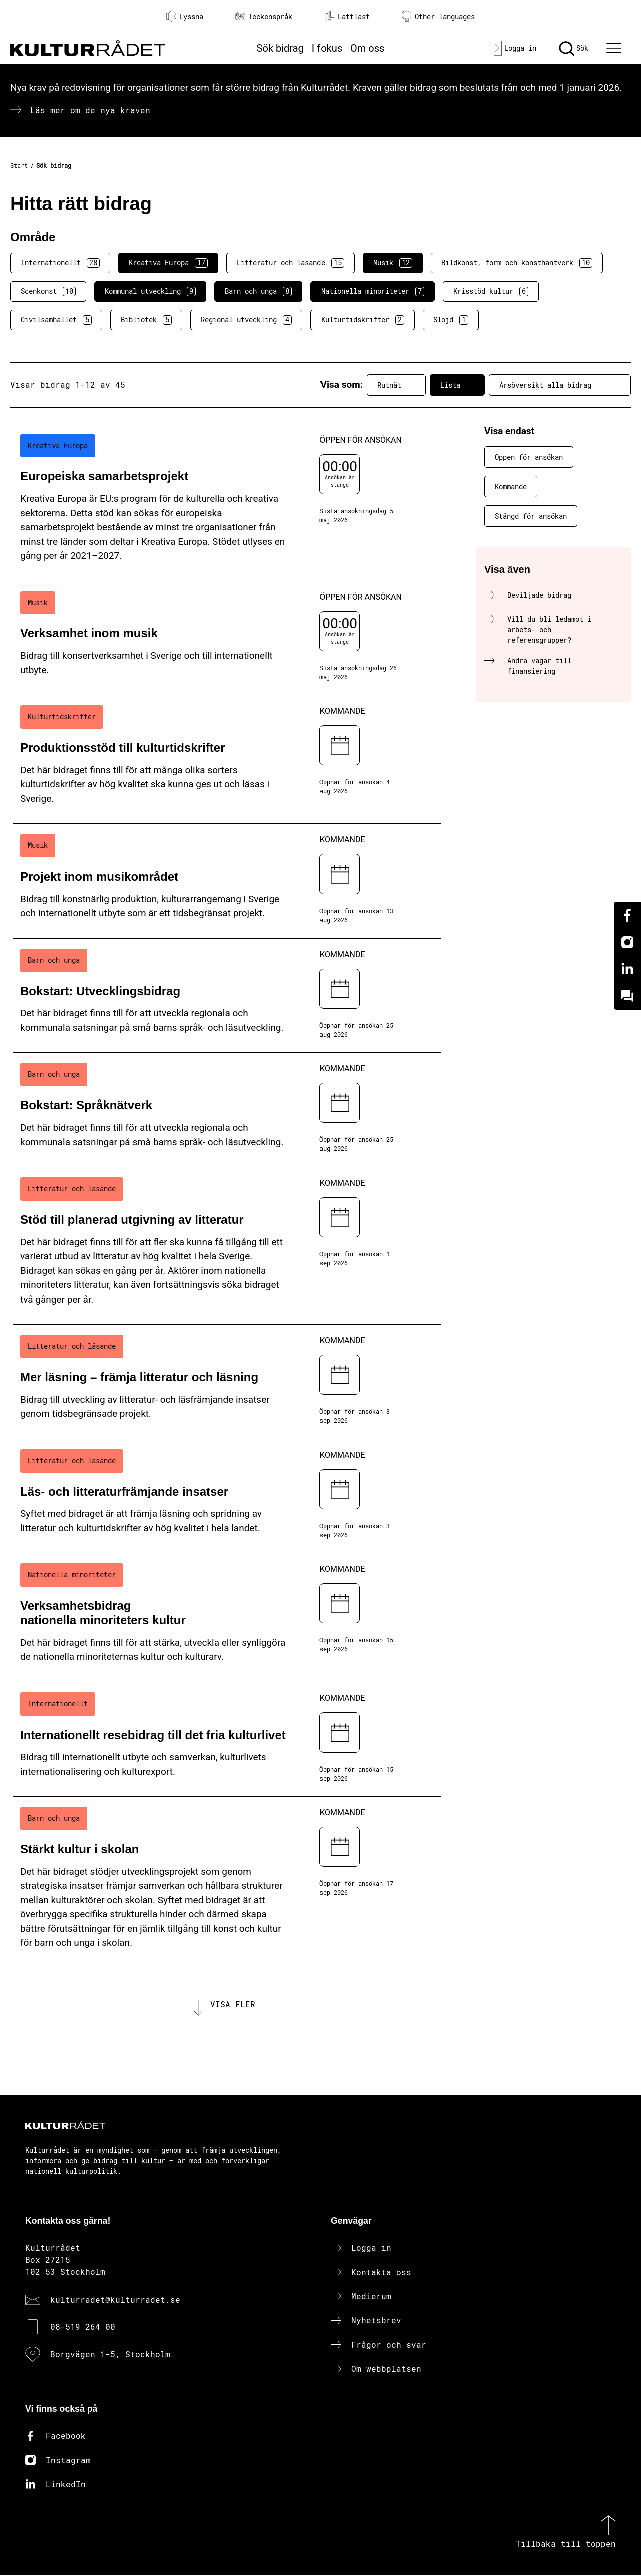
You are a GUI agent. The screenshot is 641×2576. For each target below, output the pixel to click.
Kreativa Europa (168, 263)
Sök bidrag (280, 48)
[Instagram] (627, 942)
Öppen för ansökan (529, 457)
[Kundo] (627, 996)
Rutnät (396, 385)
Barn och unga (258, 291)
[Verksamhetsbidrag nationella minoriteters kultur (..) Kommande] (227, 1617)
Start (19, 165)
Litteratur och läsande (290, 263)
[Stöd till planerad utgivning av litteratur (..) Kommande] (227, 1246)
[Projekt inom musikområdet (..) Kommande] (227, 881)
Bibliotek (146, 320)
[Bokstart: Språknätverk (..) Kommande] (227, 1110)
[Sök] (573, 48)
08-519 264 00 (82, 2327)
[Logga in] (511, 48)
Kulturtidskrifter (362, 320)
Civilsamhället (56, 320)
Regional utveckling (246, 320)
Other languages (438, 16)
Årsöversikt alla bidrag (559, 385)
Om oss (367, 48)
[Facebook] (627, 915)
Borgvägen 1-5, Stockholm (110, 2354)
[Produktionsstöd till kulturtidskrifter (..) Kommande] (227, 759)
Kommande (511, 486)
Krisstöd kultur (490, 291)
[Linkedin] (627, 969)
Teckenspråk (263, 16)
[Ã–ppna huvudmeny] (615, 48)
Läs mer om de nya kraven (90, 110)
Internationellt (60, 263)
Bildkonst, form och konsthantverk (516, 263)
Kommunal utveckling (150, 291)
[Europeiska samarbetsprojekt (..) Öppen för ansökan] (227, 502)
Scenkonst (48, 291)
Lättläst (347, 16)
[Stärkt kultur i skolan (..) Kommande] (227, 1882)
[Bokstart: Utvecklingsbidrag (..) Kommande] (227, 996)
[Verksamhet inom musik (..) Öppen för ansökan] (227, 638)
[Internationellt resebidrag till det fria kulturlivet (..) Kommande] (227, 1739)
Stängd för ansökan (531, 516)
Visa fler (232, 2004)
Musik (392, 263)
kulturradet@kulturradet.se (115, 2300)
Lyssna (184, 16)
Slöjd (450, 320)
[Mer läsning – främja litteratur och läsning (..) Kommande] (227, 1382)
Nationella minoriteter (372, 291)
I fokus (327, 48)
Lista (457, 385)
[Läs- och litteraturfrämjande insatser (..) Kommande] (227, 1496)
